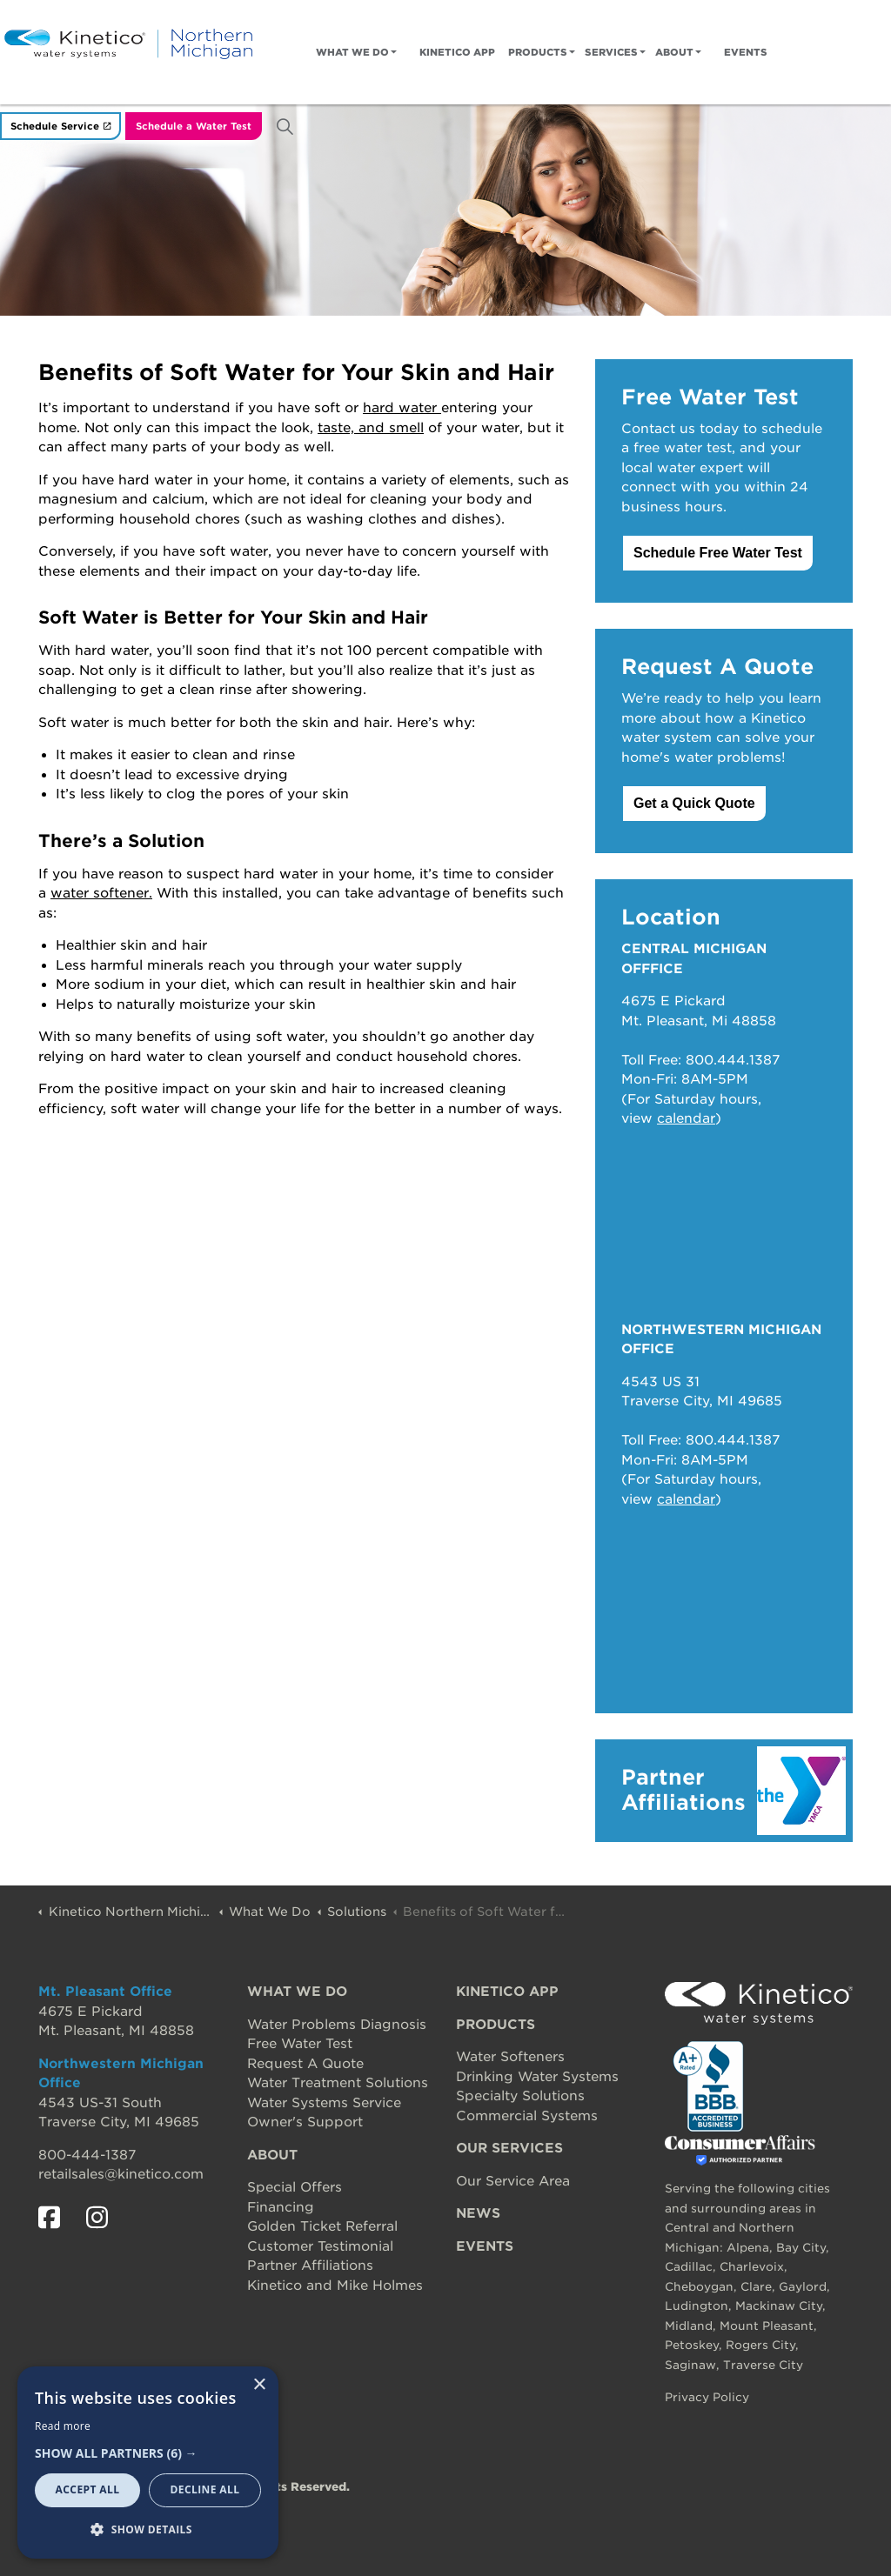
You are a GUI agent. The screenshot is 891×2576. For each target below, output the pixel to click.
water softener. (101, 893)
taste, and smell (371, 428)
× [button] (258, 2385)
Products (537, 52)
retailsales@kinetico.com (121, 2174)
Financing (280, 2207)
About (674, 52)
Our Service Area (513, 2181)
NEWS (478, 2213)
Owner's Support (305, 2122)
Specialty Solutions (520, 2096)
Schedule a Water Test (193, 126)
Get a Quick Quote (694, 803)
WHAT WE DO (297, 1991)
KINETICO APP (507, 1991)
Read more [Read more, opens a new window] (62, 2426)
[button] (148, 2454)
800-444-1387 (87, 2155)
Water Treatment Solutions (337, 2083)
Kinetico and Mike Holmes (335, 2285)
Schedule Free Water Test (717, 552)
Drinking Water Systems (537, 2077)
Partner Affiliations (310, 2265)
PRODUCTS (495, 2024)
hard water (402, 408)
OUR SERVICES (509, 2148)
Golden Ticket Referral (322, 2226)
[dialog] (147, 2462)
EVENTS (484, 2246)
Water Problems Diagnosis (336, 2024)
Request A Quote (305, 2064)
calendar (686, 1118)
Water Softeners (510, 2057)
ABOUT (272, 2155)
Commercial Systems (527, 2116)
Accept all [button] (88, 2489)
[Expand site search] (284, 126)
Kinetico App (457, 52)
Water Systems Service (324, 2103)
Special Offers (294, 2187)
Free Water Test (299, 2044)
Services (611, 52)
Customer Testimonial (320, 2246)
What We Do (352, 52)
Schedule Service (60, 126)
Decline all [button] (205, 2489)
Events (745, 52)
